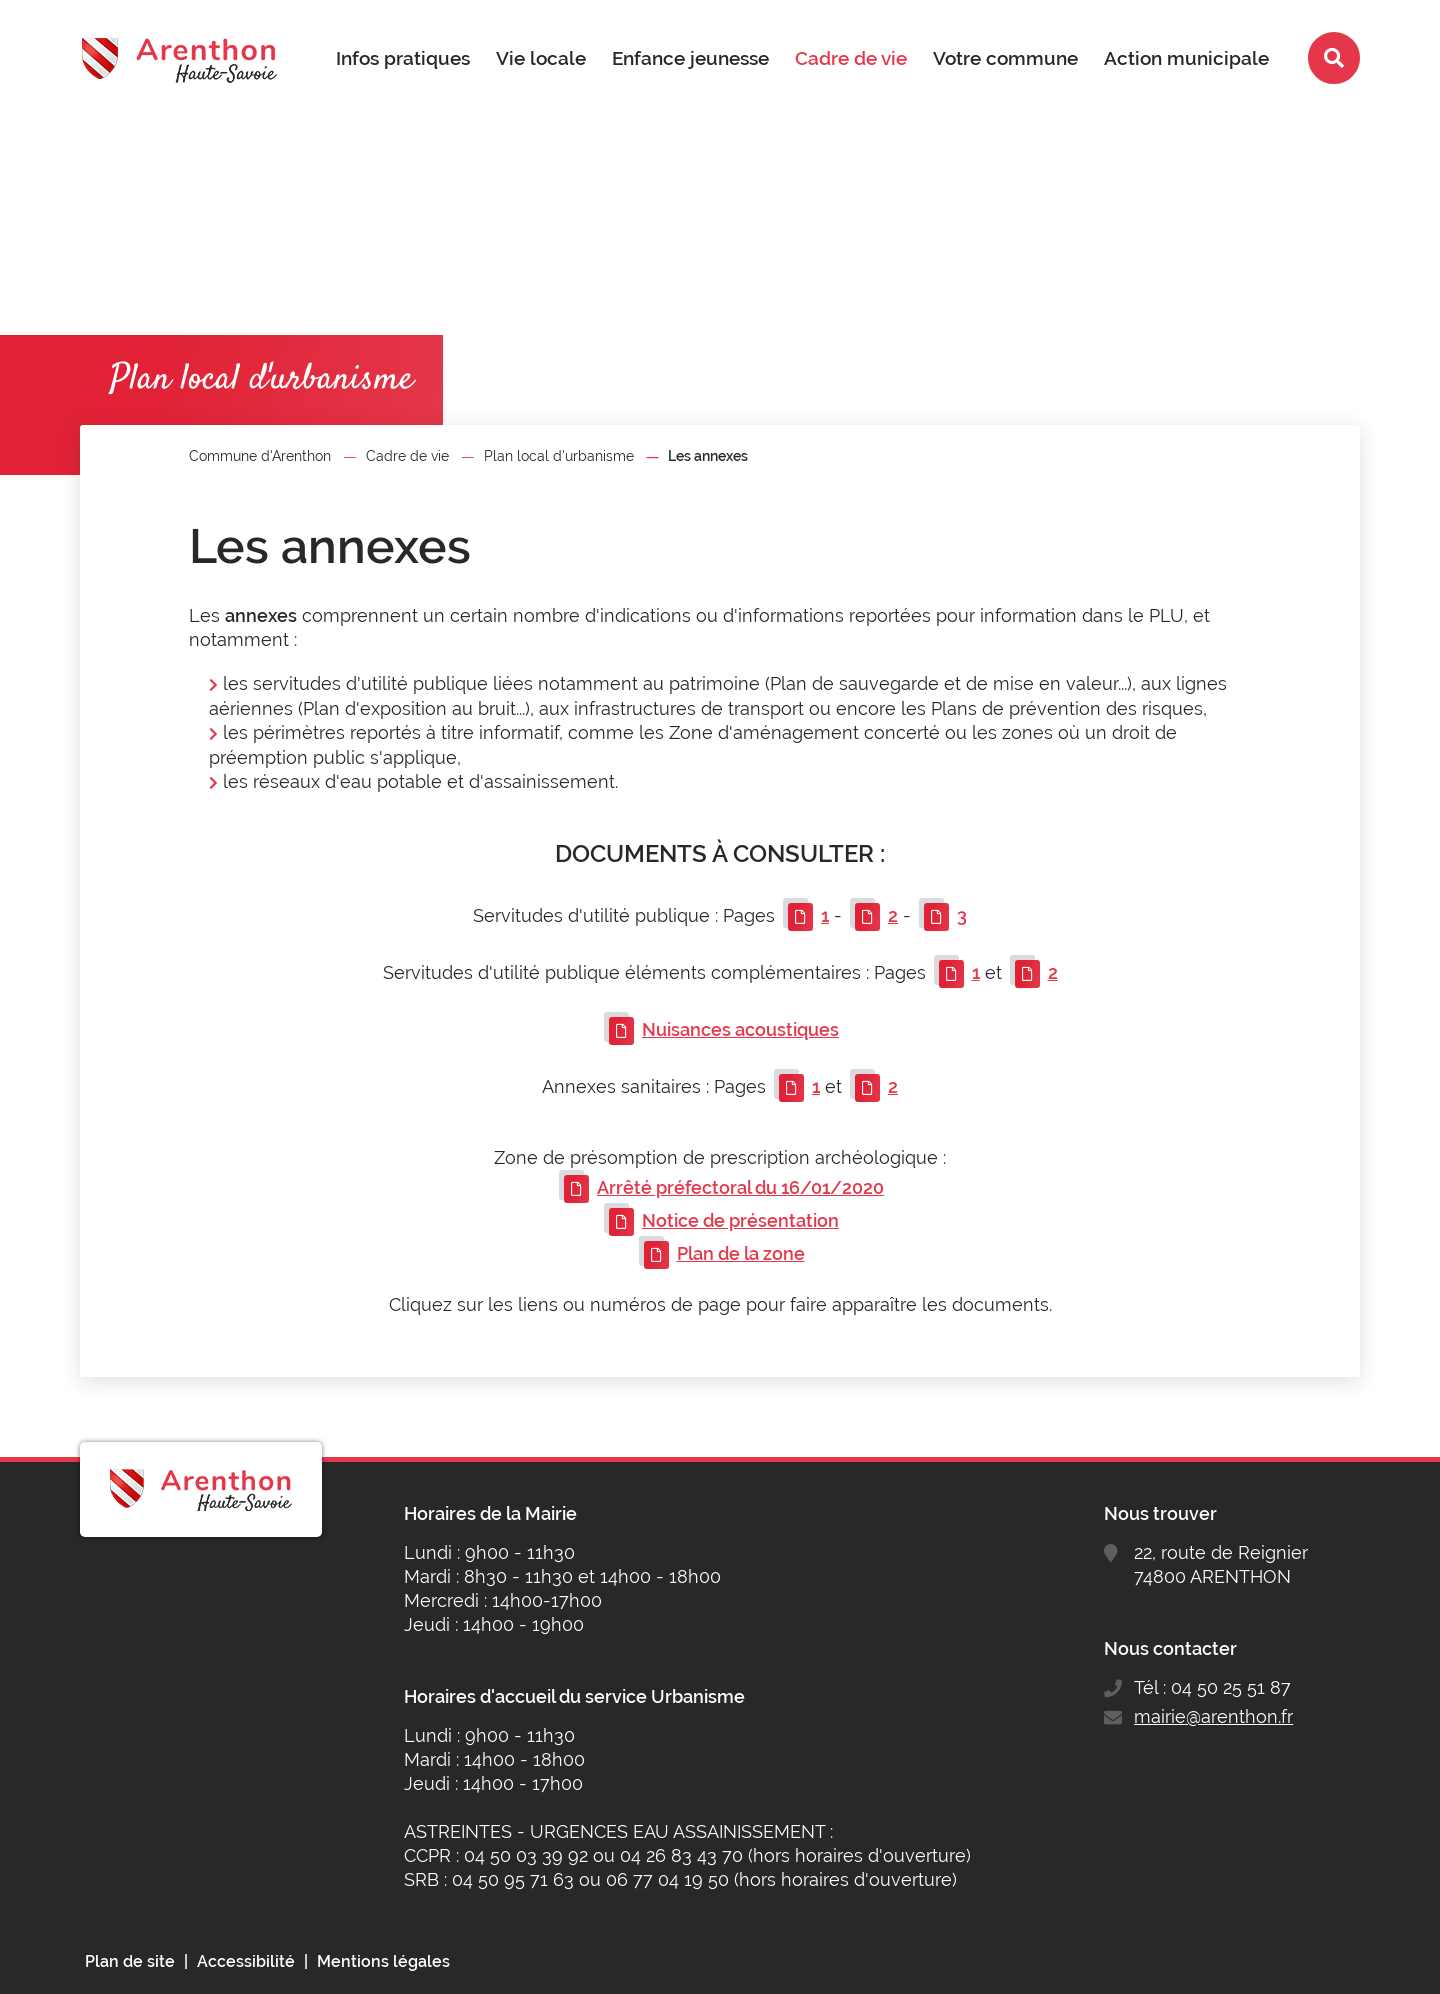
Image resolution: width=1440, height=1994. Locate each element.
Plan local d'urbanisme (559, 456)
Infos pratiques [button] (403, 58)
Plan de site (130, 1961)
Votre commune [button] (1005, 58)
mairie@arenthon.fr (1213, 1716)
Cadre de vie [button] (851, 58)
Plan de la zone (741, 1253)
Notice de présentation (740, 1220)
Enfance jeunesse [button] (690, 58)
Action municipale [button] (1186, 58)
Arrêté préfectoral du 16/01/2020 (740, 1187)
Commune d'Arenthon (260, 456)
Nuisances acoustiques (740, 1029)
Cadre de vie (407, 456)
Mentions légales (383, 1961)
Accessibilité (246, 1961)
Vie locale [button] (541, 58)
